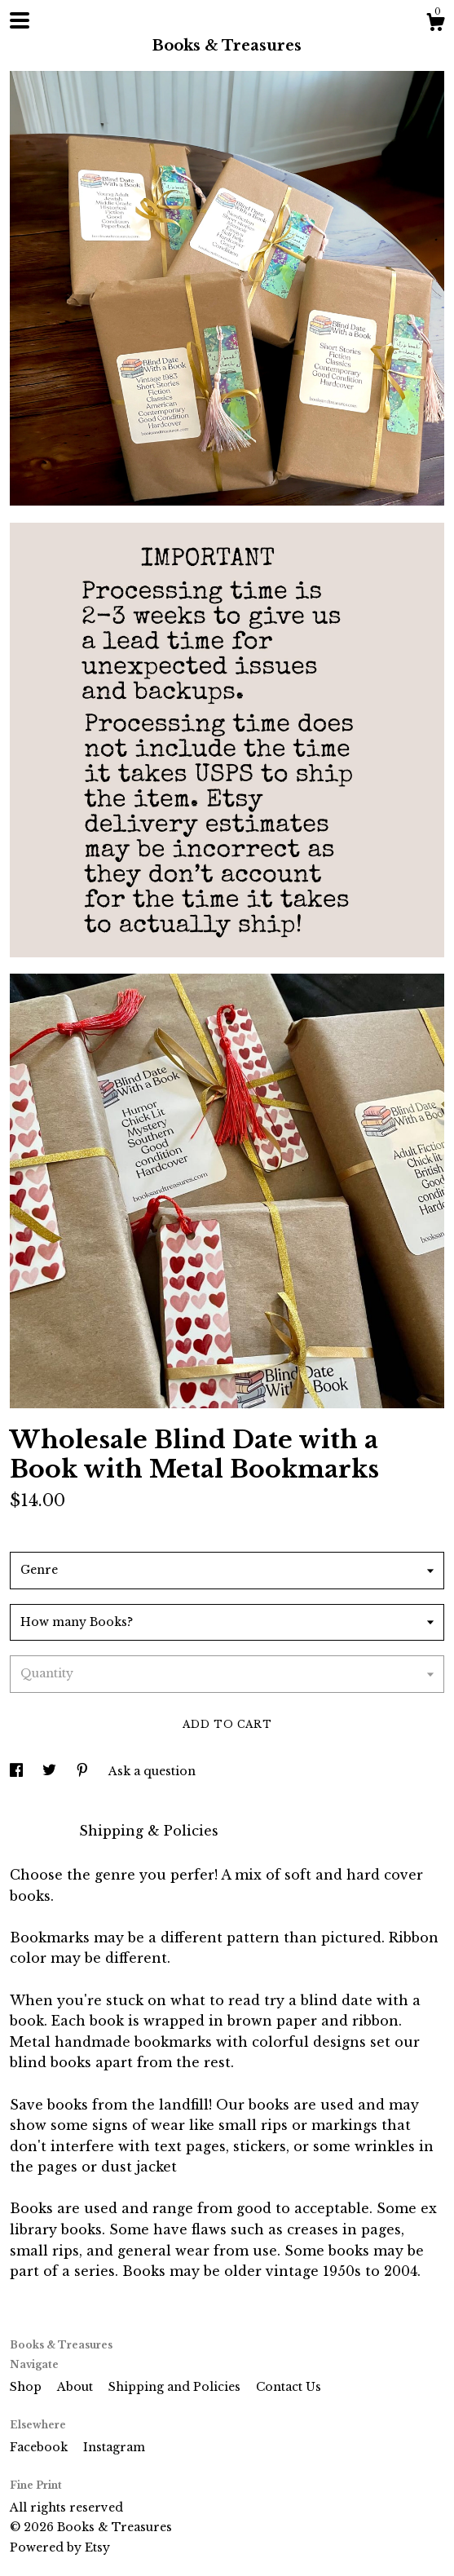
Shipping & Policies (148, 1831)
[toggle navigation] (19, 20)
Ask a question (152, 1771)
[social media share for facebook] (18, 1771)
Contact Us (288, 2386)
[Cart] (435, 24)
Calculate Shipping (78, 1530)
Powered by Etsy (60, 2547)
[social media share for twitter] (51, 1771)
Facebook (40, 2447)
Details (36, 1831)
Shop (27, 2386)
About (76, 2386)
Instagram (114, 2447)
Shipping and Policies (176, 2386)
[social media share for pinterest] (84, 1771)
